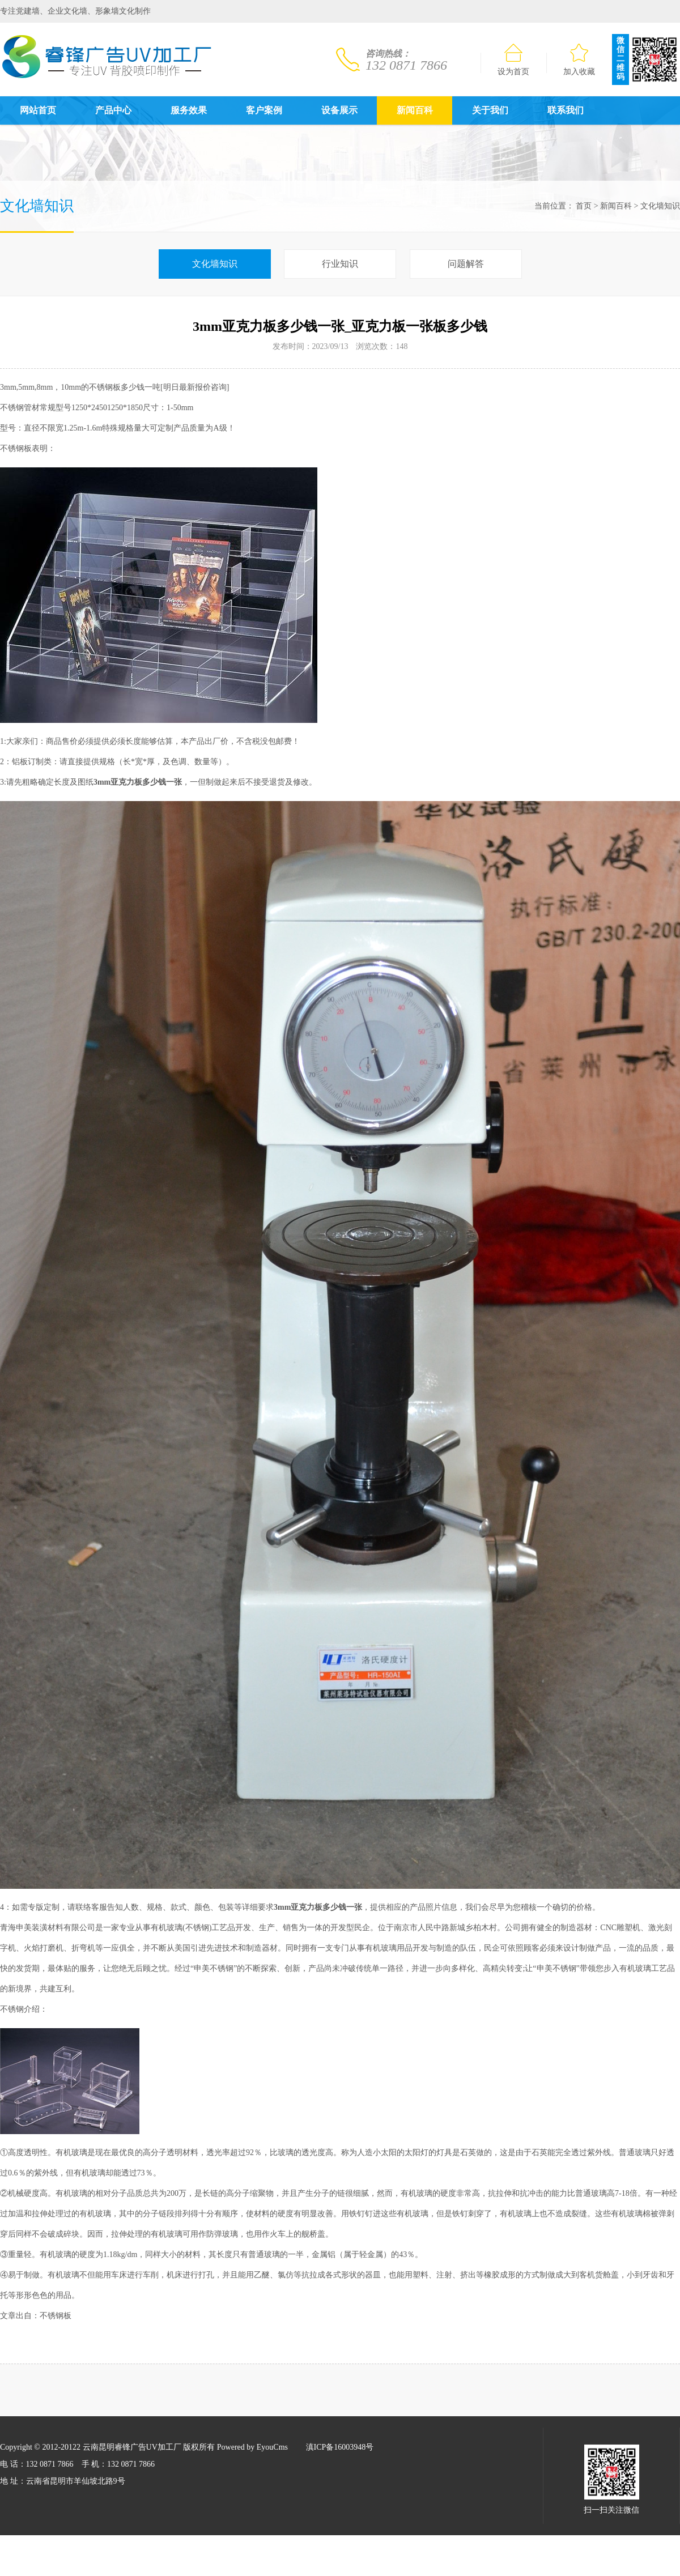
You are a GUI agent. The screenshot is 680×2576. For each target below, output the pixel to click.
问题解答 (466, 264)
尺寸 (151, 407)
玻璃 (174, 1927)
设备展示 (339, 110)
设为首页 (513, 60)
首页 (584, 206)
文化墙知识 (660, 206)
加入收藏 (579, 60)
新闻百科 (415, 110)
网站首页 (38, 110)
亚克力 (122, 782)
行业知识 (340, 264)
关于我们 (490, 110)
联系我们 (565, 110)
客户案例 (264, 110)
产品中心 (113, 110)
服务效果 (189, 110)
